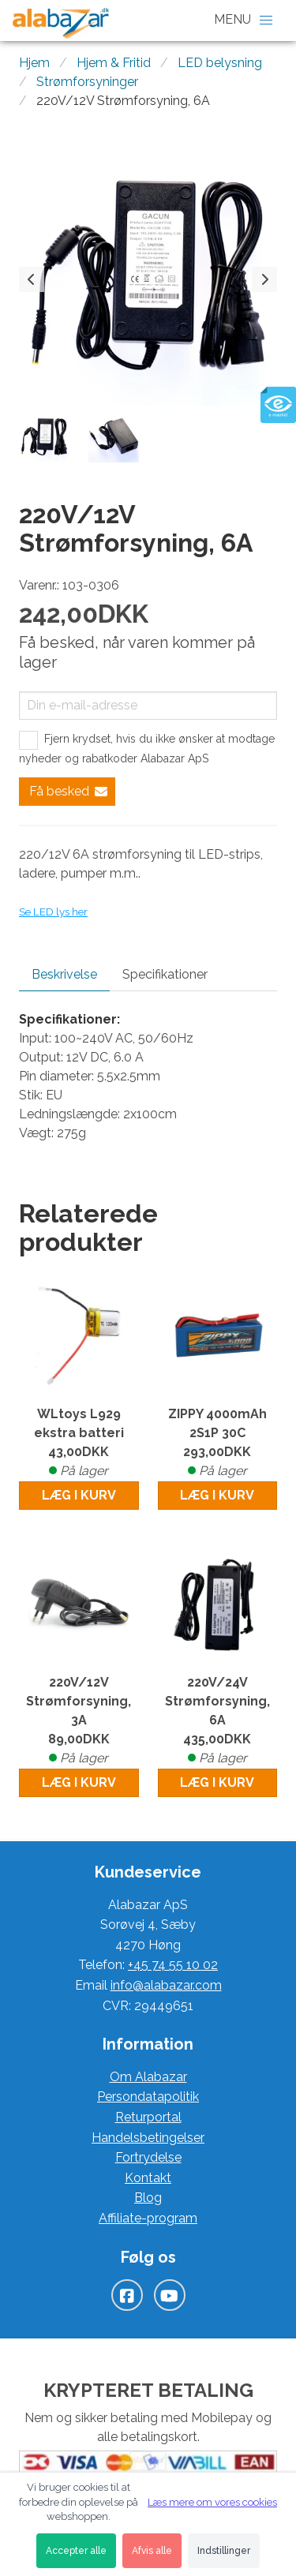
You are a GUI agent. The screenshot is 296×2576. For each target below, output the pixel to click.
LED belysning (220, 62)
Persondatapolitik (148, 2096)
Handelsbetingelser (148, 2137)
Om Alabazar (148, 2076)
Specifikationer (165, 974)
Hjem (34, 62)
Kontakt (148, 2177)
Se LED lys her (53, 911)
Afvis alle (152, 2550)
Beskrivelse (64, 974)
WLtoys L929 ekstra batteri (79, 1443)
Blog (148, 2197)
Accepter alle (76, 2550)
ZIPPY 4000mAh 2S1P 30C (218, 1443)
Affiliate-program (148, 2218)
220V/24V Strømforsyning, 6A (218, 1721)
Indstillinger (223, 2550)
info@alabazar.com (166, 1985)
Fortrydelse (148, 2157)
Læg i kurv (79, 1495)
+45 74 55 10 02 (173, 1964)
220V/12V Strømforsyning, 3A (79, 1721)
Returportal (148, 2117)
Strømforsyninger (87, 81)
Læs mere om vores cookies (212, 2502)
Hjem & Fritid (114, 62)
